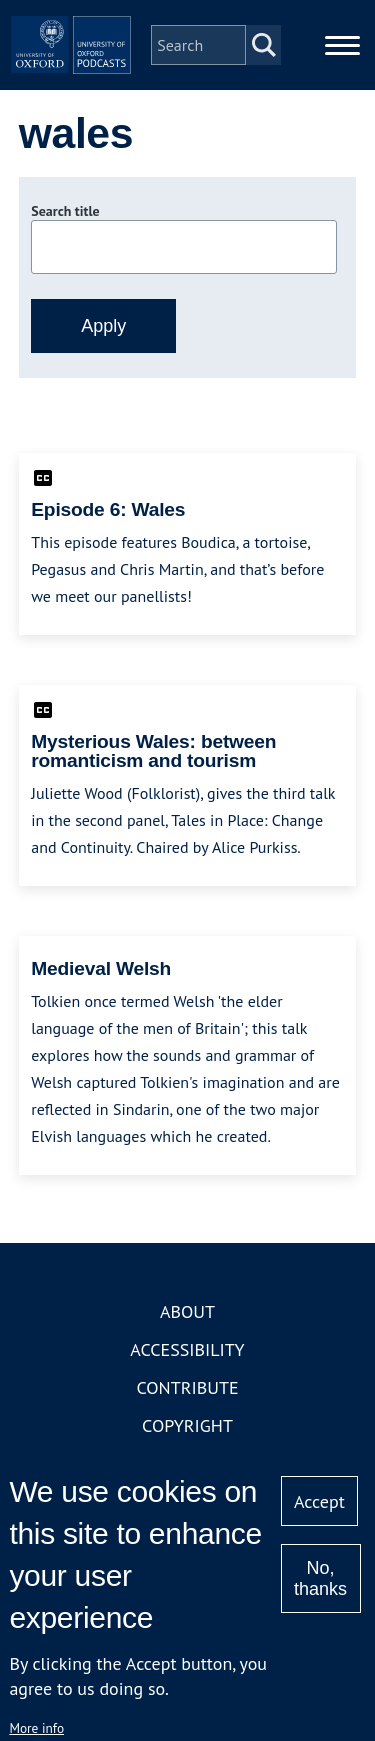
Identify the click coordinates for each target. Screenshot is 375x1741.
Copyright (187, 1425)
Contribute (187, 1387)
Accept (319, 1501)
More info (36, 1728)
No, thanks (320, 1578)
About (187, 1311)
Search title (65, 211)
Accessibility (187, 1349)
